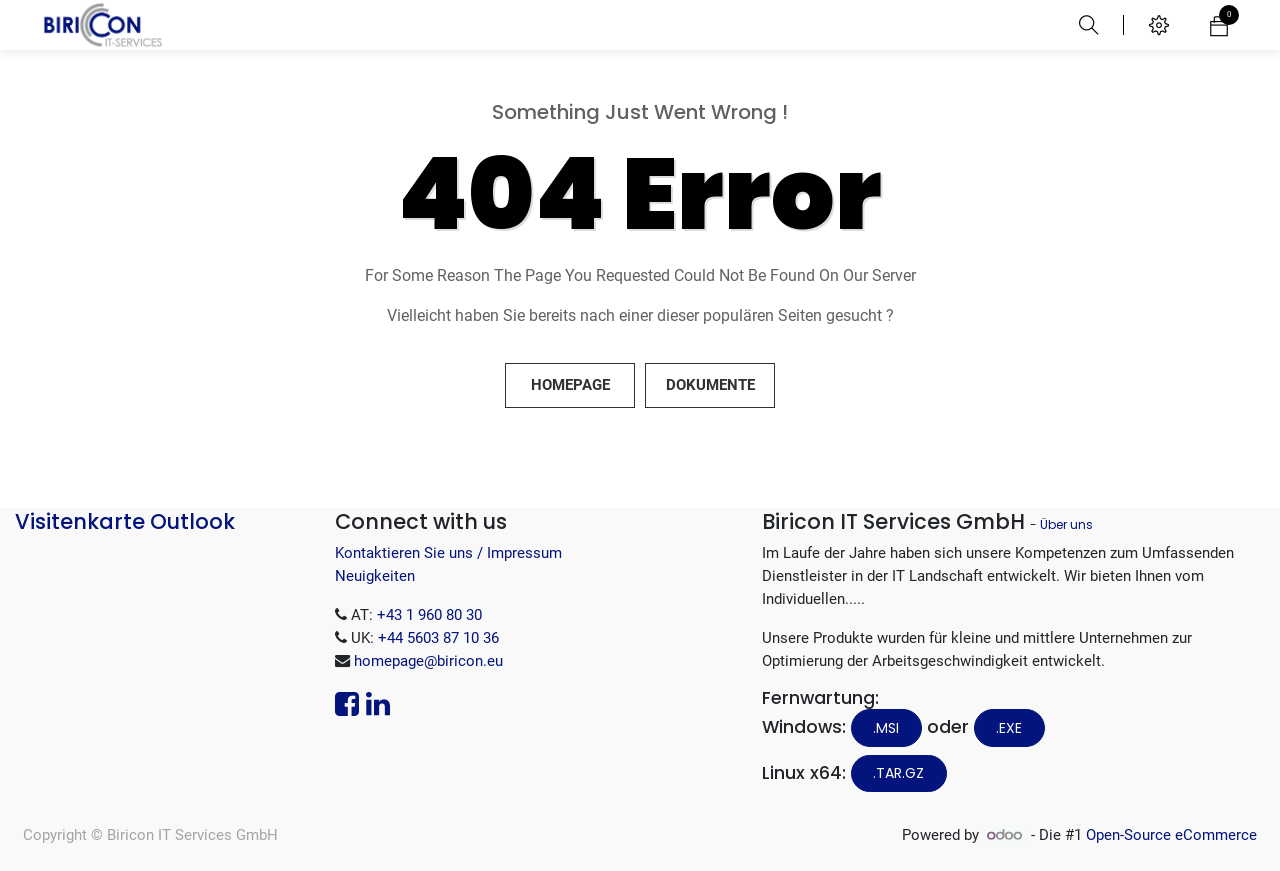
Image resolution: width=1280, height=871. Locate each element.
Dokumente (710, 385)
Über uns (1066, 524)
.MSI (886, 728)
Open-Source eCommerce (1171, 835)
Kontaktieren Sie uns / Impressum (448, 553)
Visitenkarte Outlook (125, 521)
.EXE (1009, 728)
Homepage (570, 385)
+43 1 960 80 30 (429, 615)
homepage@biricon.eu (428, 661)
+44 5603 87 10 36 (438, 638)
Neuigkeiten (375, 576)
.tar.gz (898, 773)
